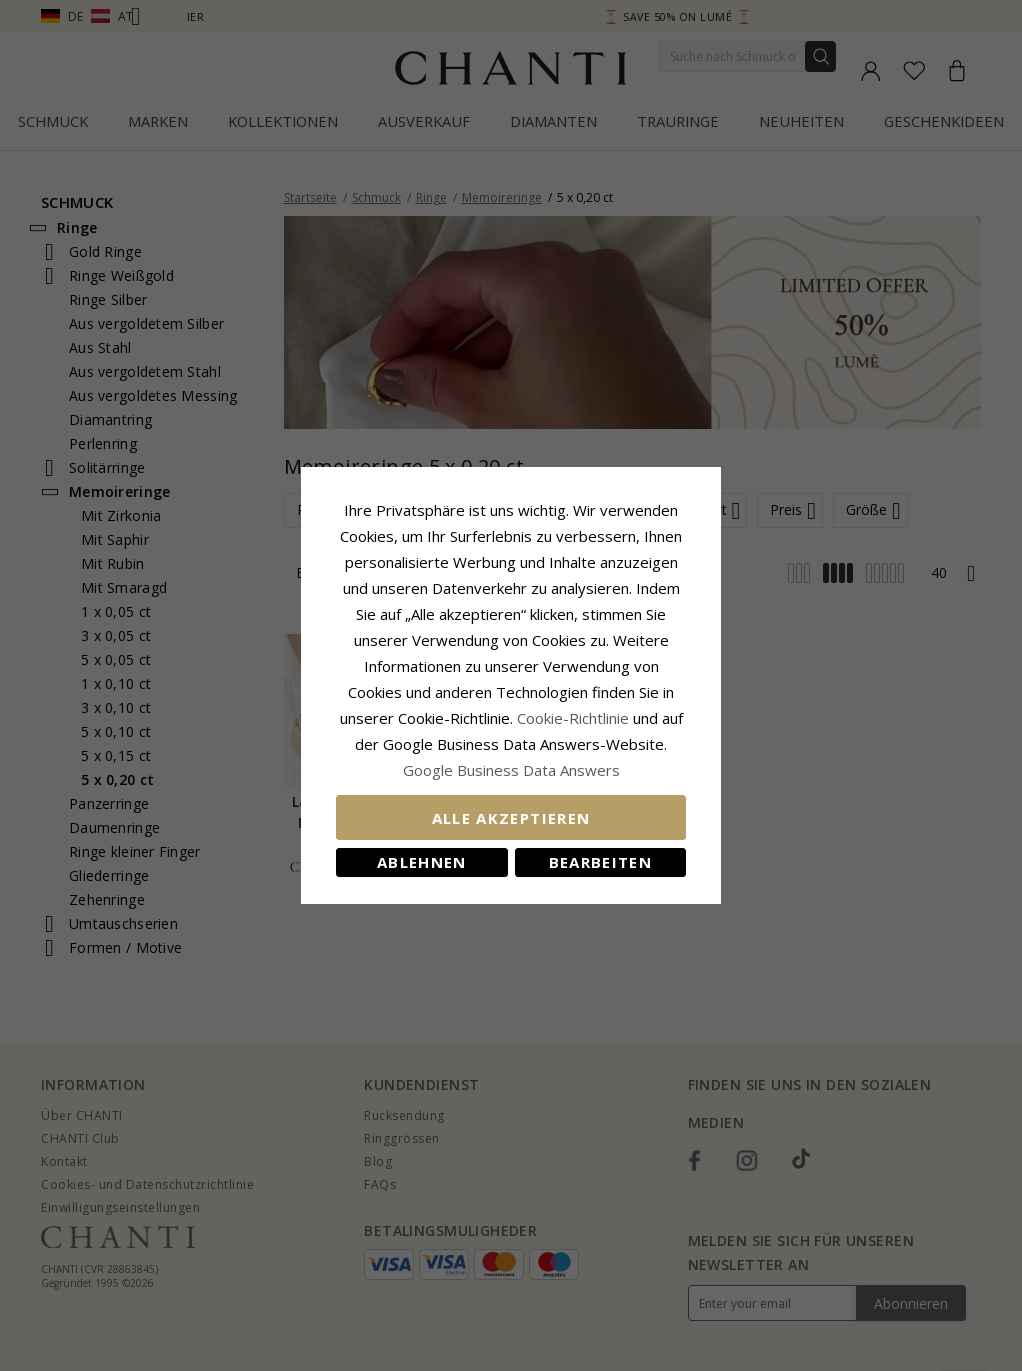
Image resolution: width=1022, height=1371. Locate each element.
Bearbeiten (601, 862)
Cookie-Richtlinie (573, 718)
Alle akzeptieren (511, 818)
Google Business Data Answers (511, 770)
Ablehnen (422, 862)
